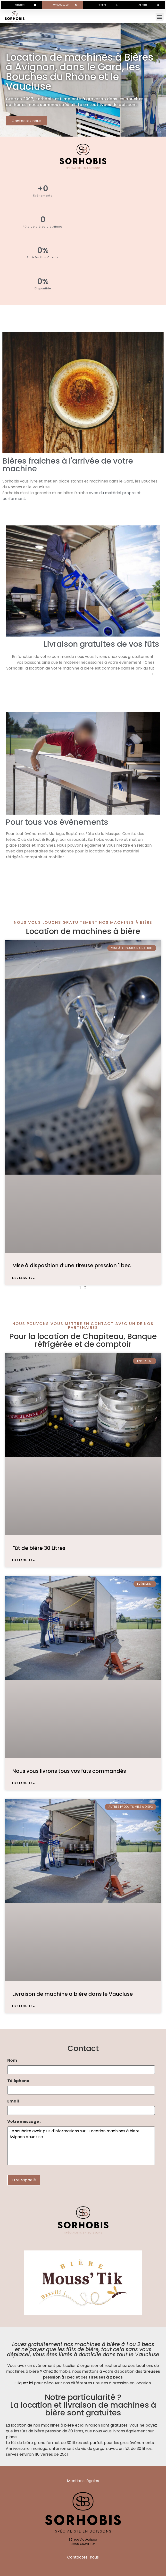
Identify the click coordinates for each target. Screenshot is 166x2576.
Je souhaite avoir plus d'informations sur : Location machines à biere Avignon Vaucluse (81, 2145)
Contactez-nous (83, 2557)
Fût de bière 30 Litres (38, 1548)
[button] (21, 5)
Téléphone (18, 2081)
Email (13, 2101)
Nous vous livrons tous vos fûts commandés (69, 1771)
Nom (12, 2060)
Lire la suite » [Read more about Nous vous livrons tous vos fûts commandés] (23, 1783)
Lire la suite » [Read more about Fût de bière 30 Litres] (23, 1560)
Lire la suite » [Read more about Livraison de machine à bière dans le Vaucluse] (23, 2006)
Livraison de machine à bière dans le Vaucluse (72, 1993)
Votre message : (24, 2121)
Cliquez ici (24, 2383)
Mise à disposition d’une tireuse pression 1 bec (71, 1265)
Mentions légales (83, 2481)
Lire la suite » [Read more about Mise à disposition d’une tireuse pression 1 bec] (23, 1278)
